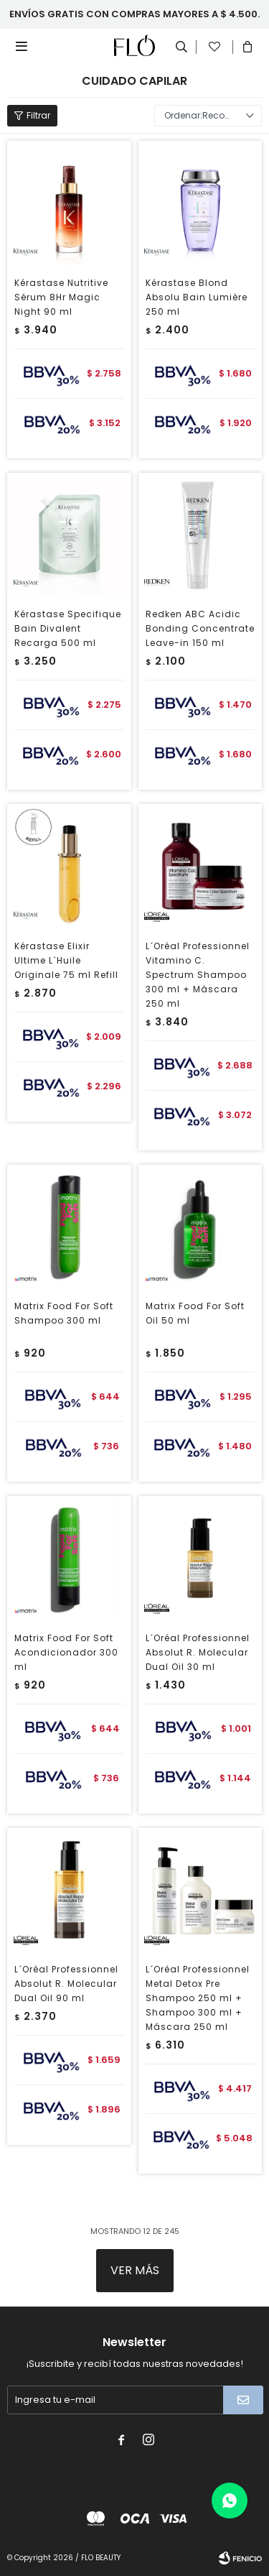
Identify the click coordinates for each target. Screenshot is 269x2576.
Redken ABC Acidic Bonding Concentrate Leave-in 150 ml (200, 628)
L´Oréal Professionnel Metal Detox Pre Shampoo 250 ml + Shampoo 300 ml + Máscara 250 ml (198, 1998)
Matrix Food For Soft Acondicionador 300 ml (66, 1652)
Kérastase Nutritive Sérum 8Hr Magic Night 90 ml (61, 297)
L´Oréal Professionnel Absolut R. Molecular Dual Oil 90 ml (66, 1983)
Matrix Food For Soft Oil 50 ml (195, 1313)
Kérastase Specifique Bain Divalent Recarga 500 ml (67, 628)
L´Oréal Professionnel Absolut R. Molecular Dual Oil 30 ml (198, 1652)
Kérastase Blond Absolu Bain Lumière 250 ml (196, 297)
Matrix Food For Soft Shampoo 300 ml (63, 1313)
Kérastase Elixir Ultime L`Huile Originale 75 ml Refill (66, 960)
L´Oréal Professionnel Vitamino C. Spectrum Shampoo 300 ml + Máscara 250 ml (198, 975)
